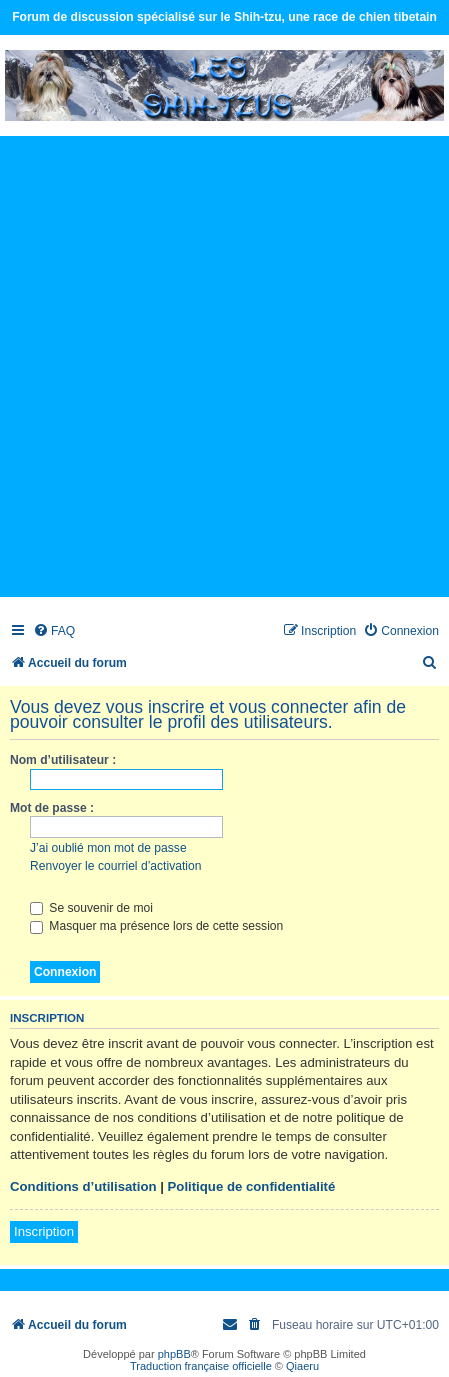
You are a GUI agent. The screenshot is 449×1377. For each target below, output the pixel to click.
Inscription (44, 1231)
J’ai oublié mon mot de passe (108, 848)
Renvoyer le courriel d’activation (115, 866)
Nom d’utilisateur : (63, 760)
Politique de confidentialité (252, 1186)
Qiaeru (302, 1366)
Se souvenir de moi (91, 908)
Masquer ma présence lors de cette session (156, 926)
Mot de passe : (52, 808)
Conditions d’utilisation (83, 1186)
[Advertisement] (224, 365)
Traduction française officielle (201, 1366)
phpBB (174, 1354)
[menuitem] (54, 631)
